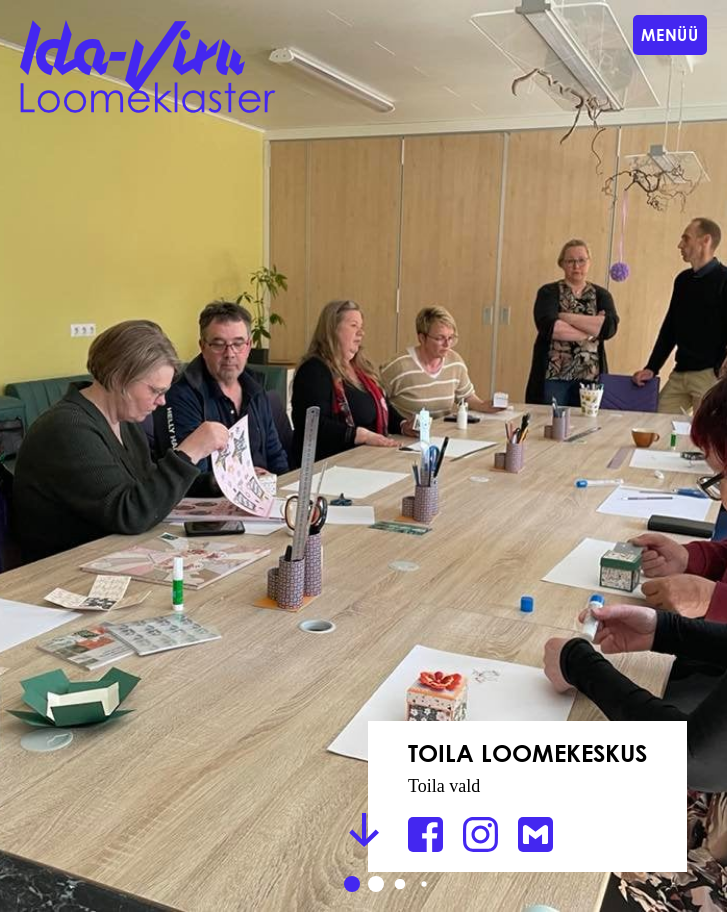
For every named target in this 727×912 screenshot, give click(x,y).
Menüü (670, 34)
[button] (352, 884)
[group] (363, 456)
